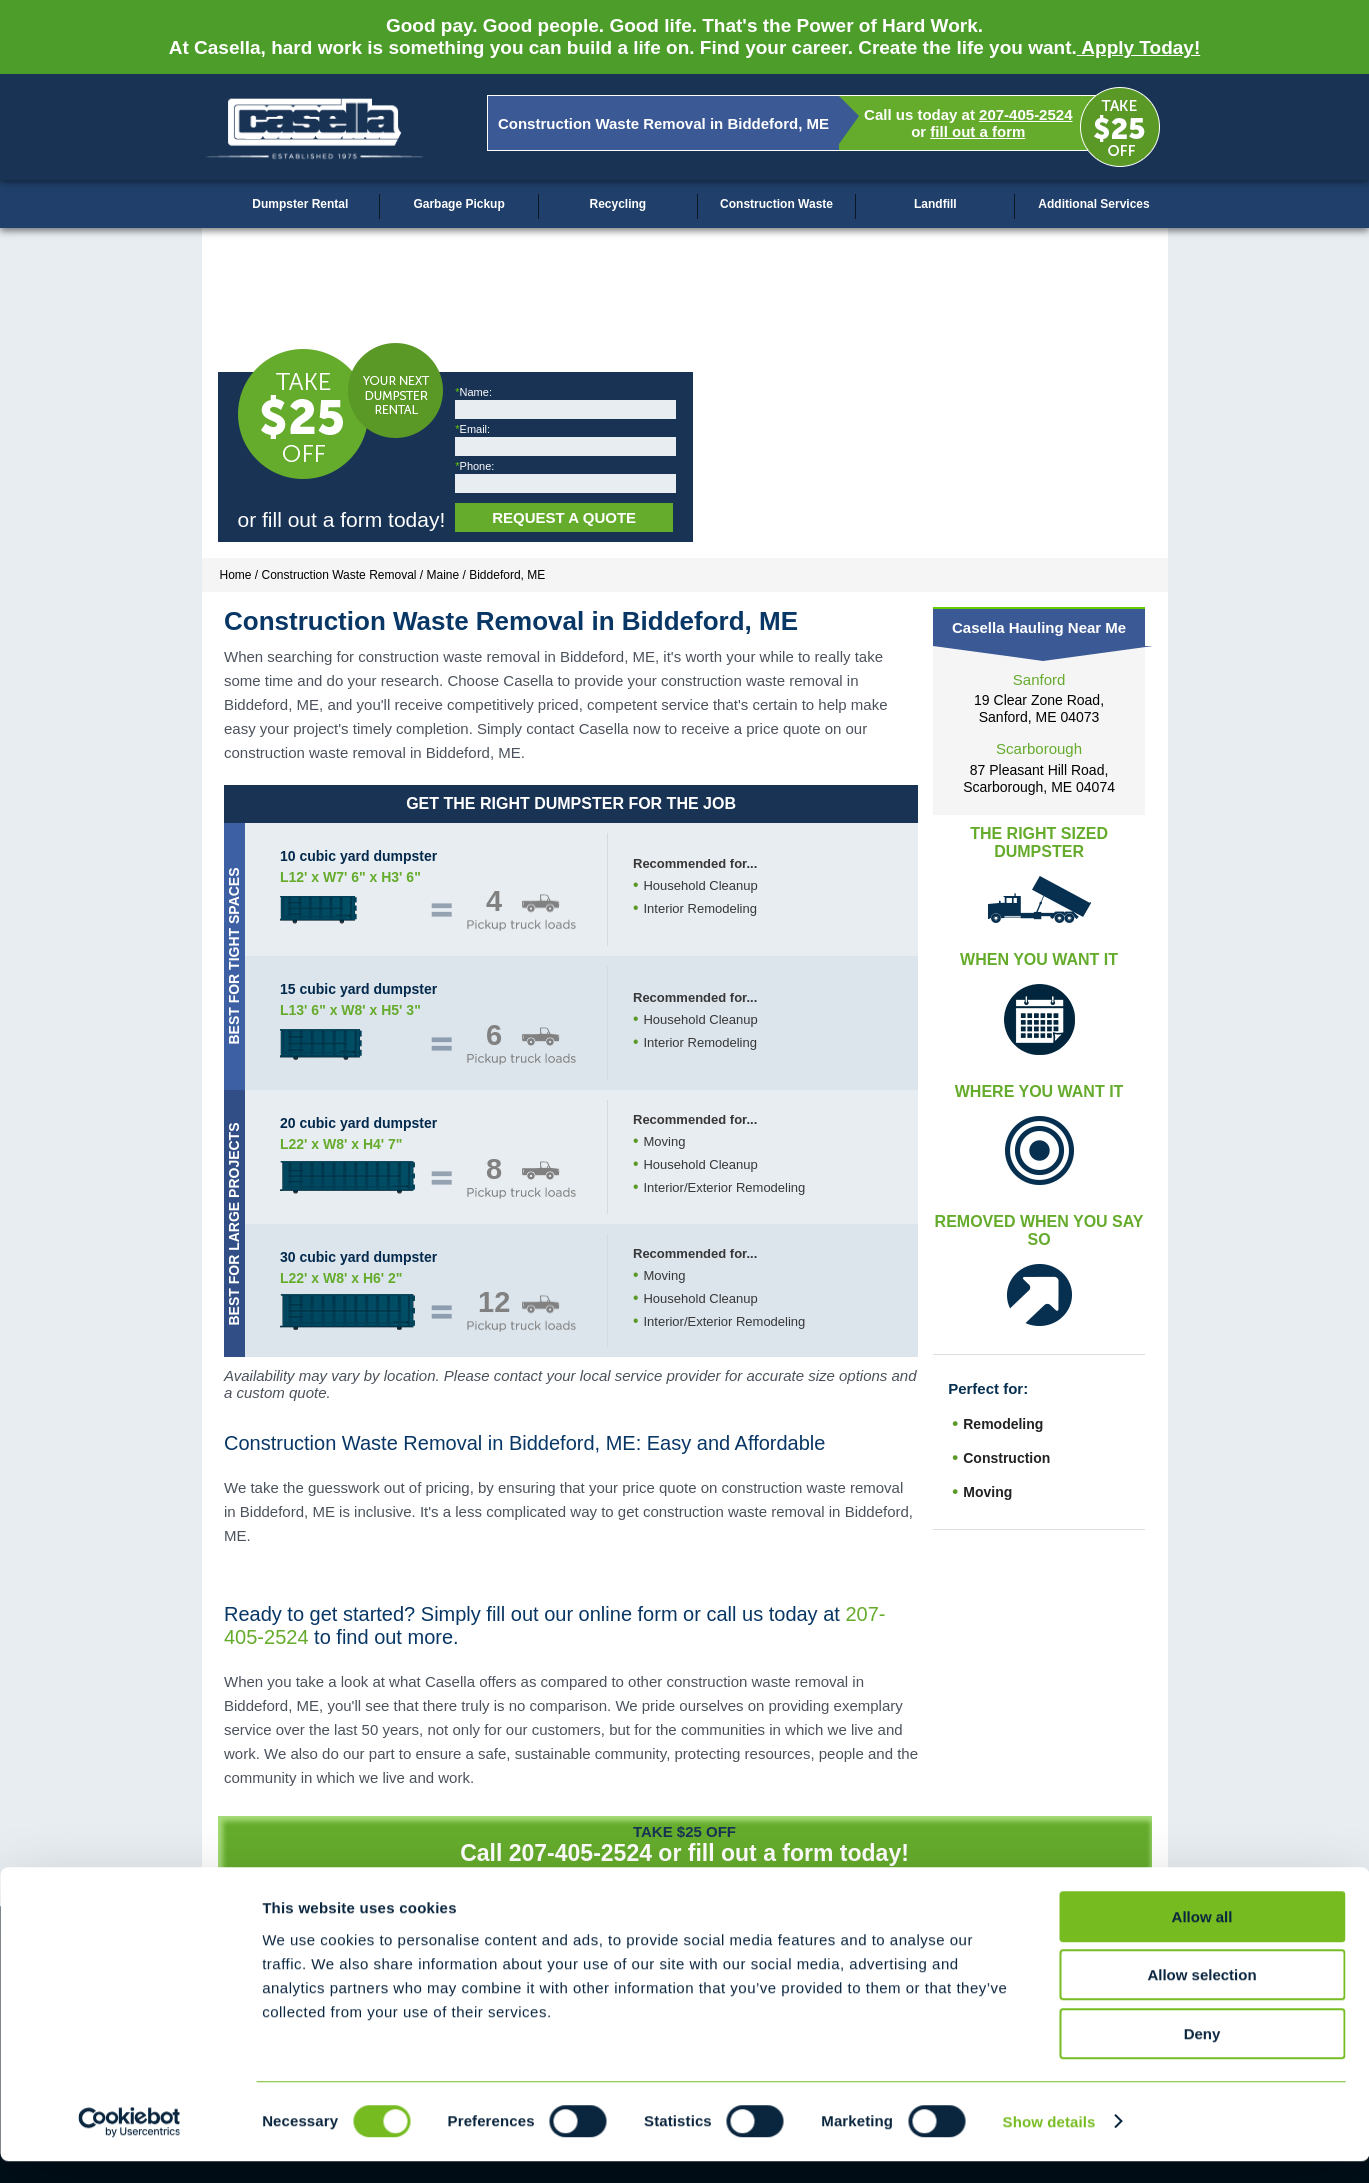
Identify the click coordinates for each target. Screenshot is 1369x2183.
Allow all (1202, 1938)
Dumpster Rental (300, 204)
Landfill (935, 204)
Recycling (617, 204)
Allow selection (1201, 1997)
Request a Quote (564, 517)
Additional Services (1093, 204)
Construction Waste (776, 204)
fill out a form (977, 131)
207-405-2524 (1025, 114)
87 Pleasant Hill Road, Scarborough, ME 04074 (1039, 778)
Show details (1049, 2143)
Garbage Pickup (458, 204)
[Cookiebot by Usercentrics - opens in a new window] (129, 2144)
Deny (1202, 2055)
